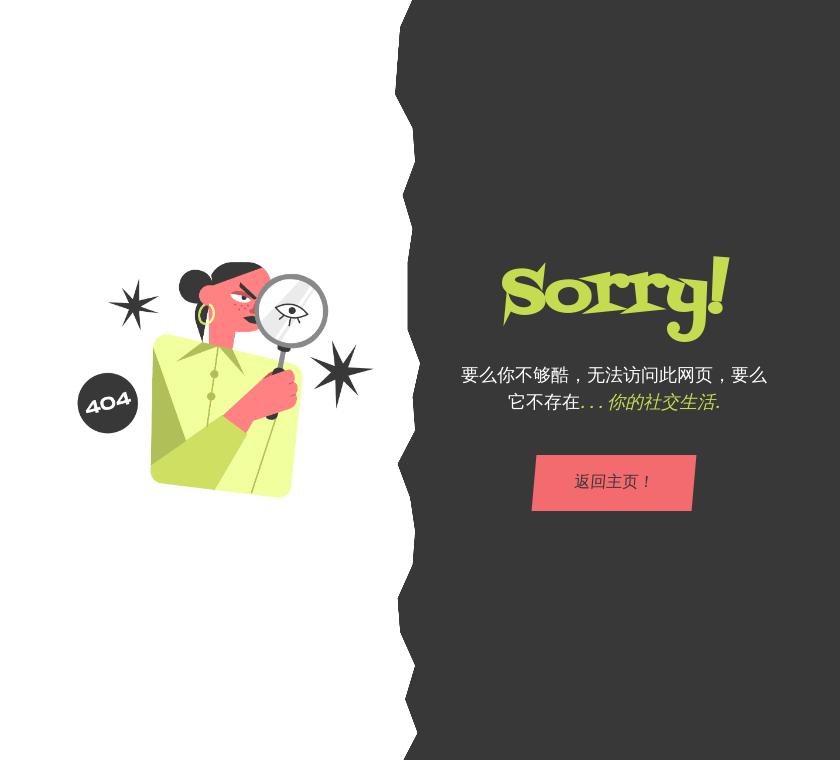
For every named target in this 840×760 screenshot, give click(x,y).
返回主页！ (614, 483)
